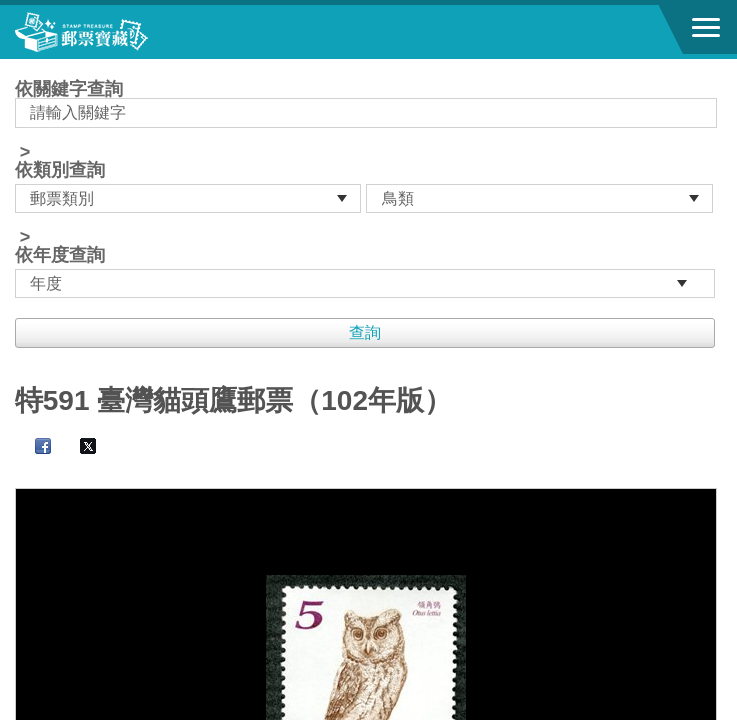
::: (21, 67)
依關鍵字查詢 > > (369, 189)
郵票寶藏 (125, 32)
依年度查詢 (60, 255)
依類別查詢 (60, 170)
